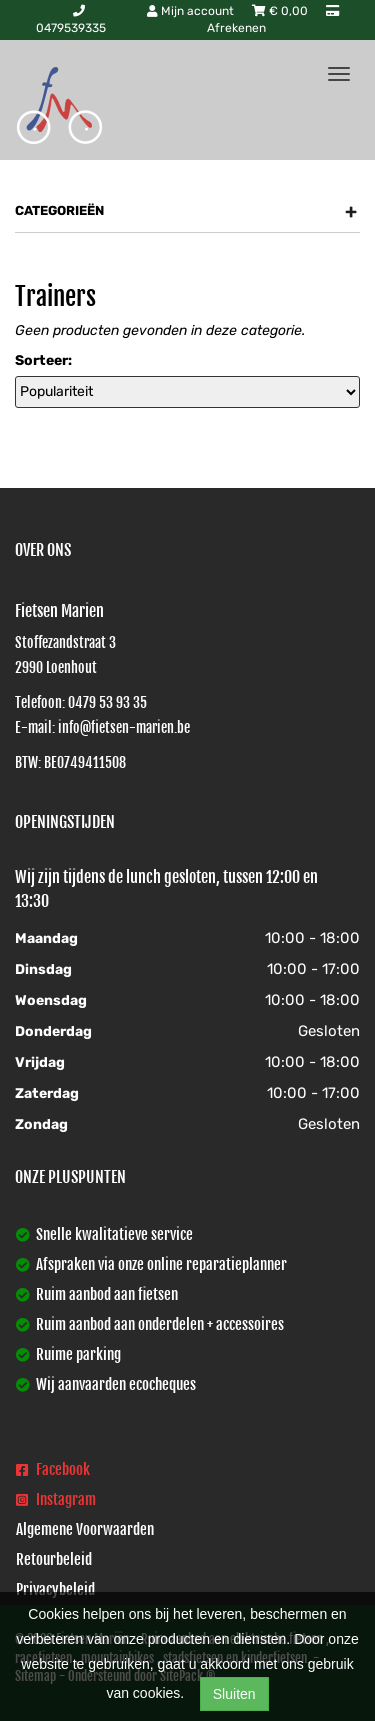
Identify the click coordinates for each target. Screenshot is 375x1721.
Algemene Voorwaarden (85, 1529)
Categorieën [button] (186, 211)
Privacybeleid (55, 1589)
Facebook (53, 1469)
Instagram (56, 1499)
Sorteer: (43, 360)
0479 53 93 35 (107, 702)
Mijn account (192, 11)
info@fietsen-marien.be (124, 727)
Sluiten (234, 1694)
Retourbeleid (54, 1559)
